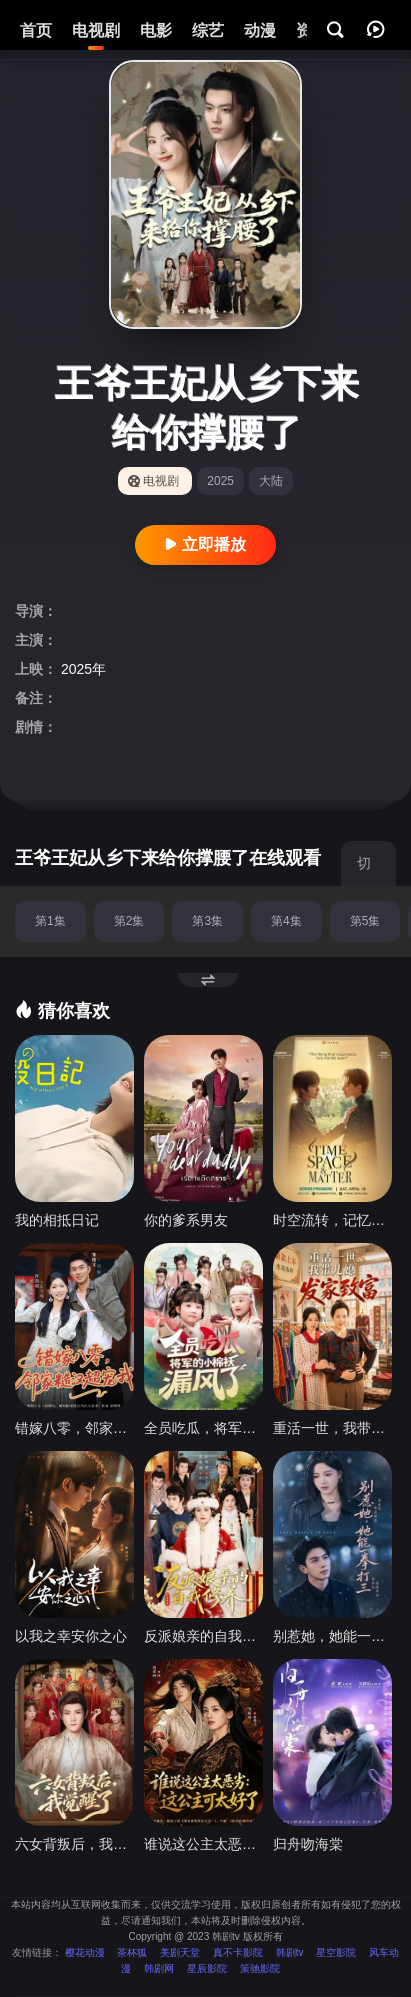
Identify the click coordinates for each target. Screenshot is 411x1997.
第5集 (365, 921)
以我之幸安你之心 (71, 1636)
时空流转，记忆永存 (332, 1220)
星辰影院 (207, 1968)
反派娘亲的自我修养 (203, 1636)
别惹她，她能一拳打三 (332, 1636)
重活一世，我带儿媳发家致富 (332, 1428)
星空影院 (336, 1952)
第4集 (286, 921)
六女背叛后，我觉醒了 (74, 1844)
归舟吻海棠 (308, 1844)
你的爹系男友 (186, 1220)
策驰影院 (260, 1968)
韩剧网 (159, 1968)
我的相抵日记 (57, 1220)
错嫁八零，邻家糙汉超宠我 (74, 1428)
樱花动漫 (85, 1952)
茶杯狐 (132, 1952)
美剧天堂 (180, 1952)
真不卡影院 (238, 1952)
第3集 (207, 921)
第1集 (50, 921)
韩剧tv (290, 1952)
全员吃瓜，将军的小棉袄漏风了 (203, 1428)
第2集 (129, 921)
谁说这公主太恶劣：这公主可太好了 (203, 1844)
